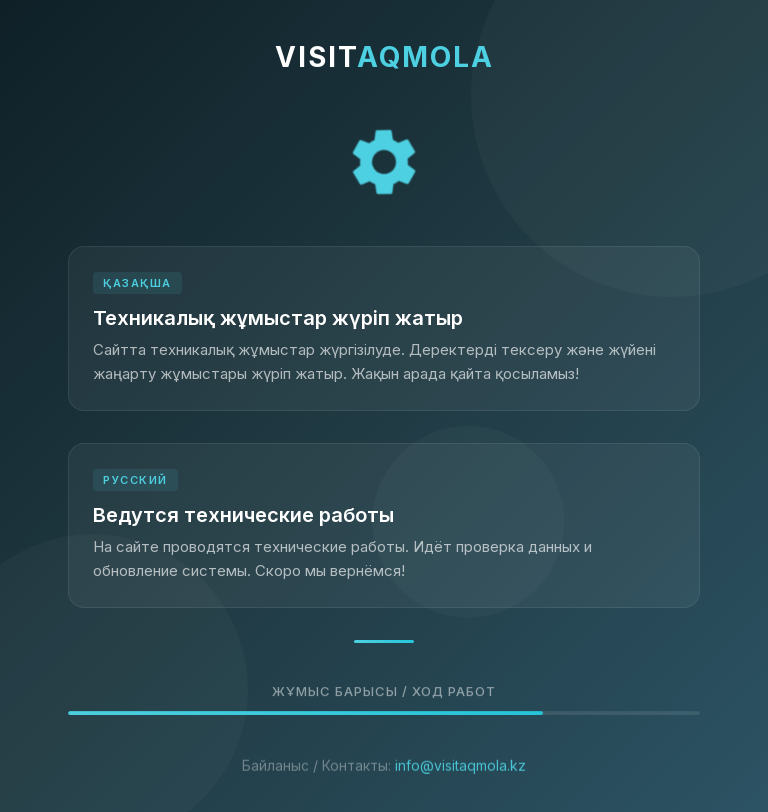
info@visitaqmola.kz (460, 779)
